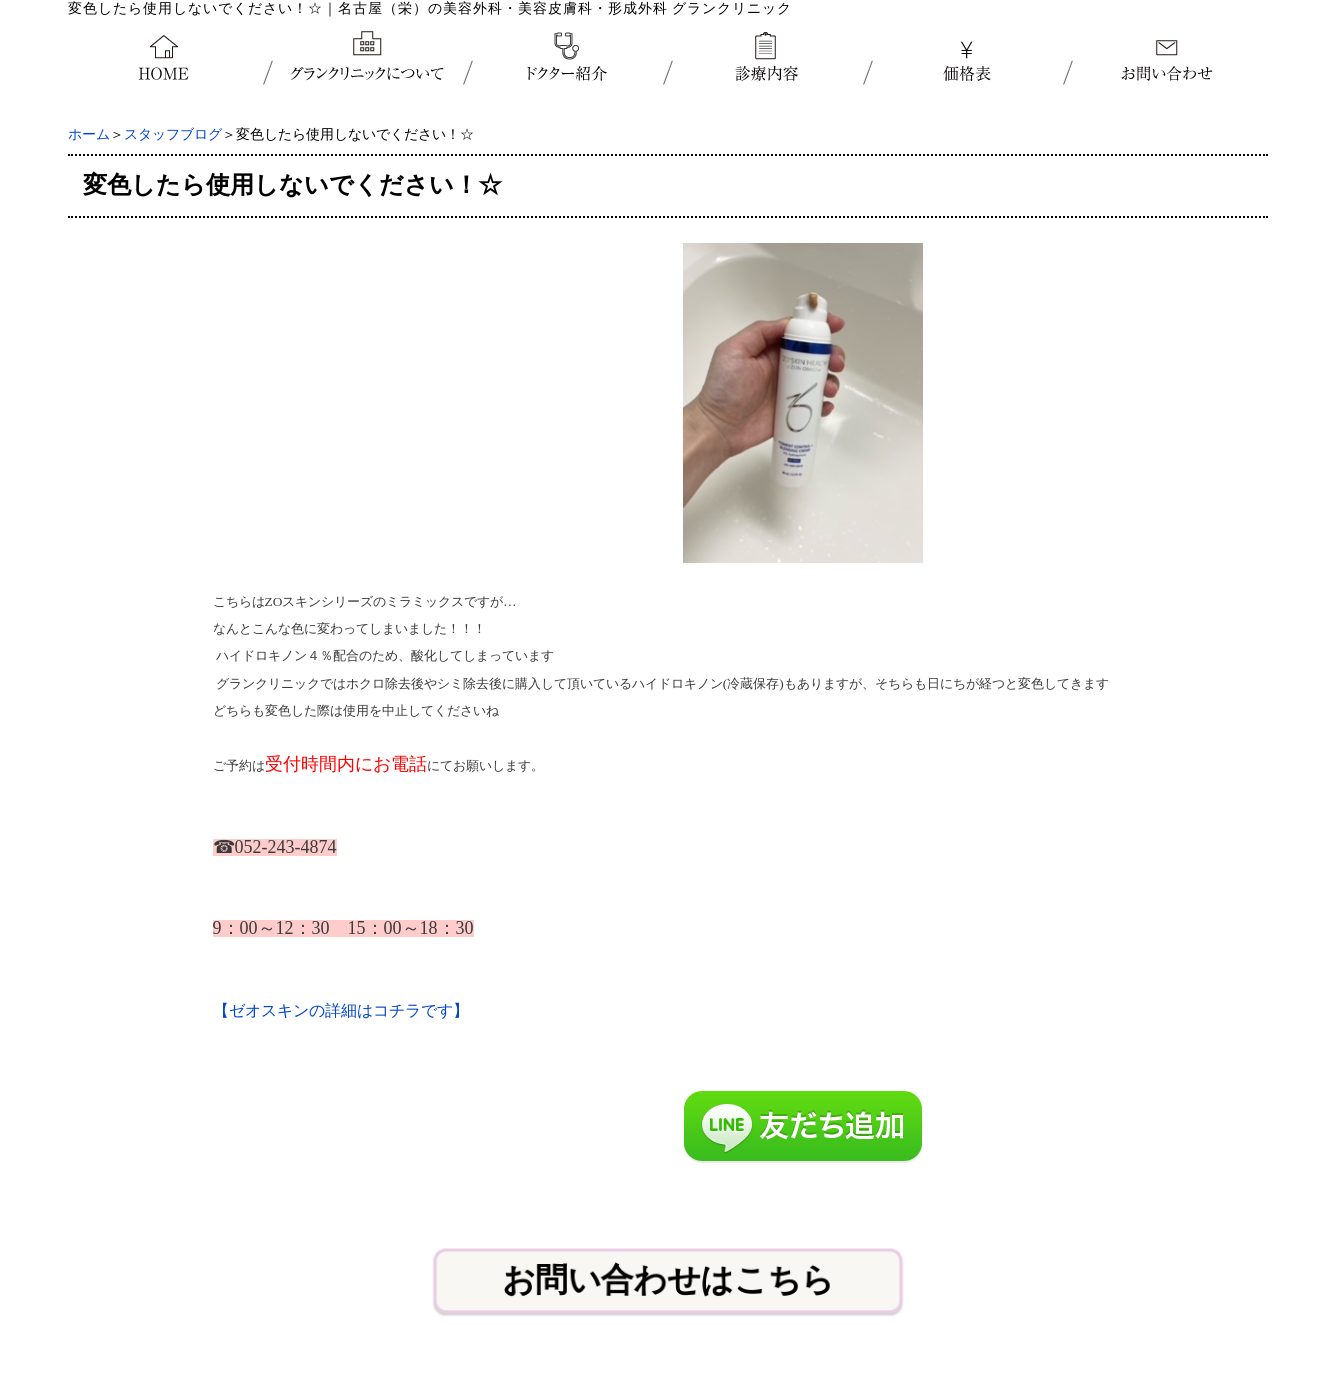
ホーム (89, 134)
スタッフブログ (173, 134)
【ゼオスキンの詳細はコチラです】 (341, 1010)
